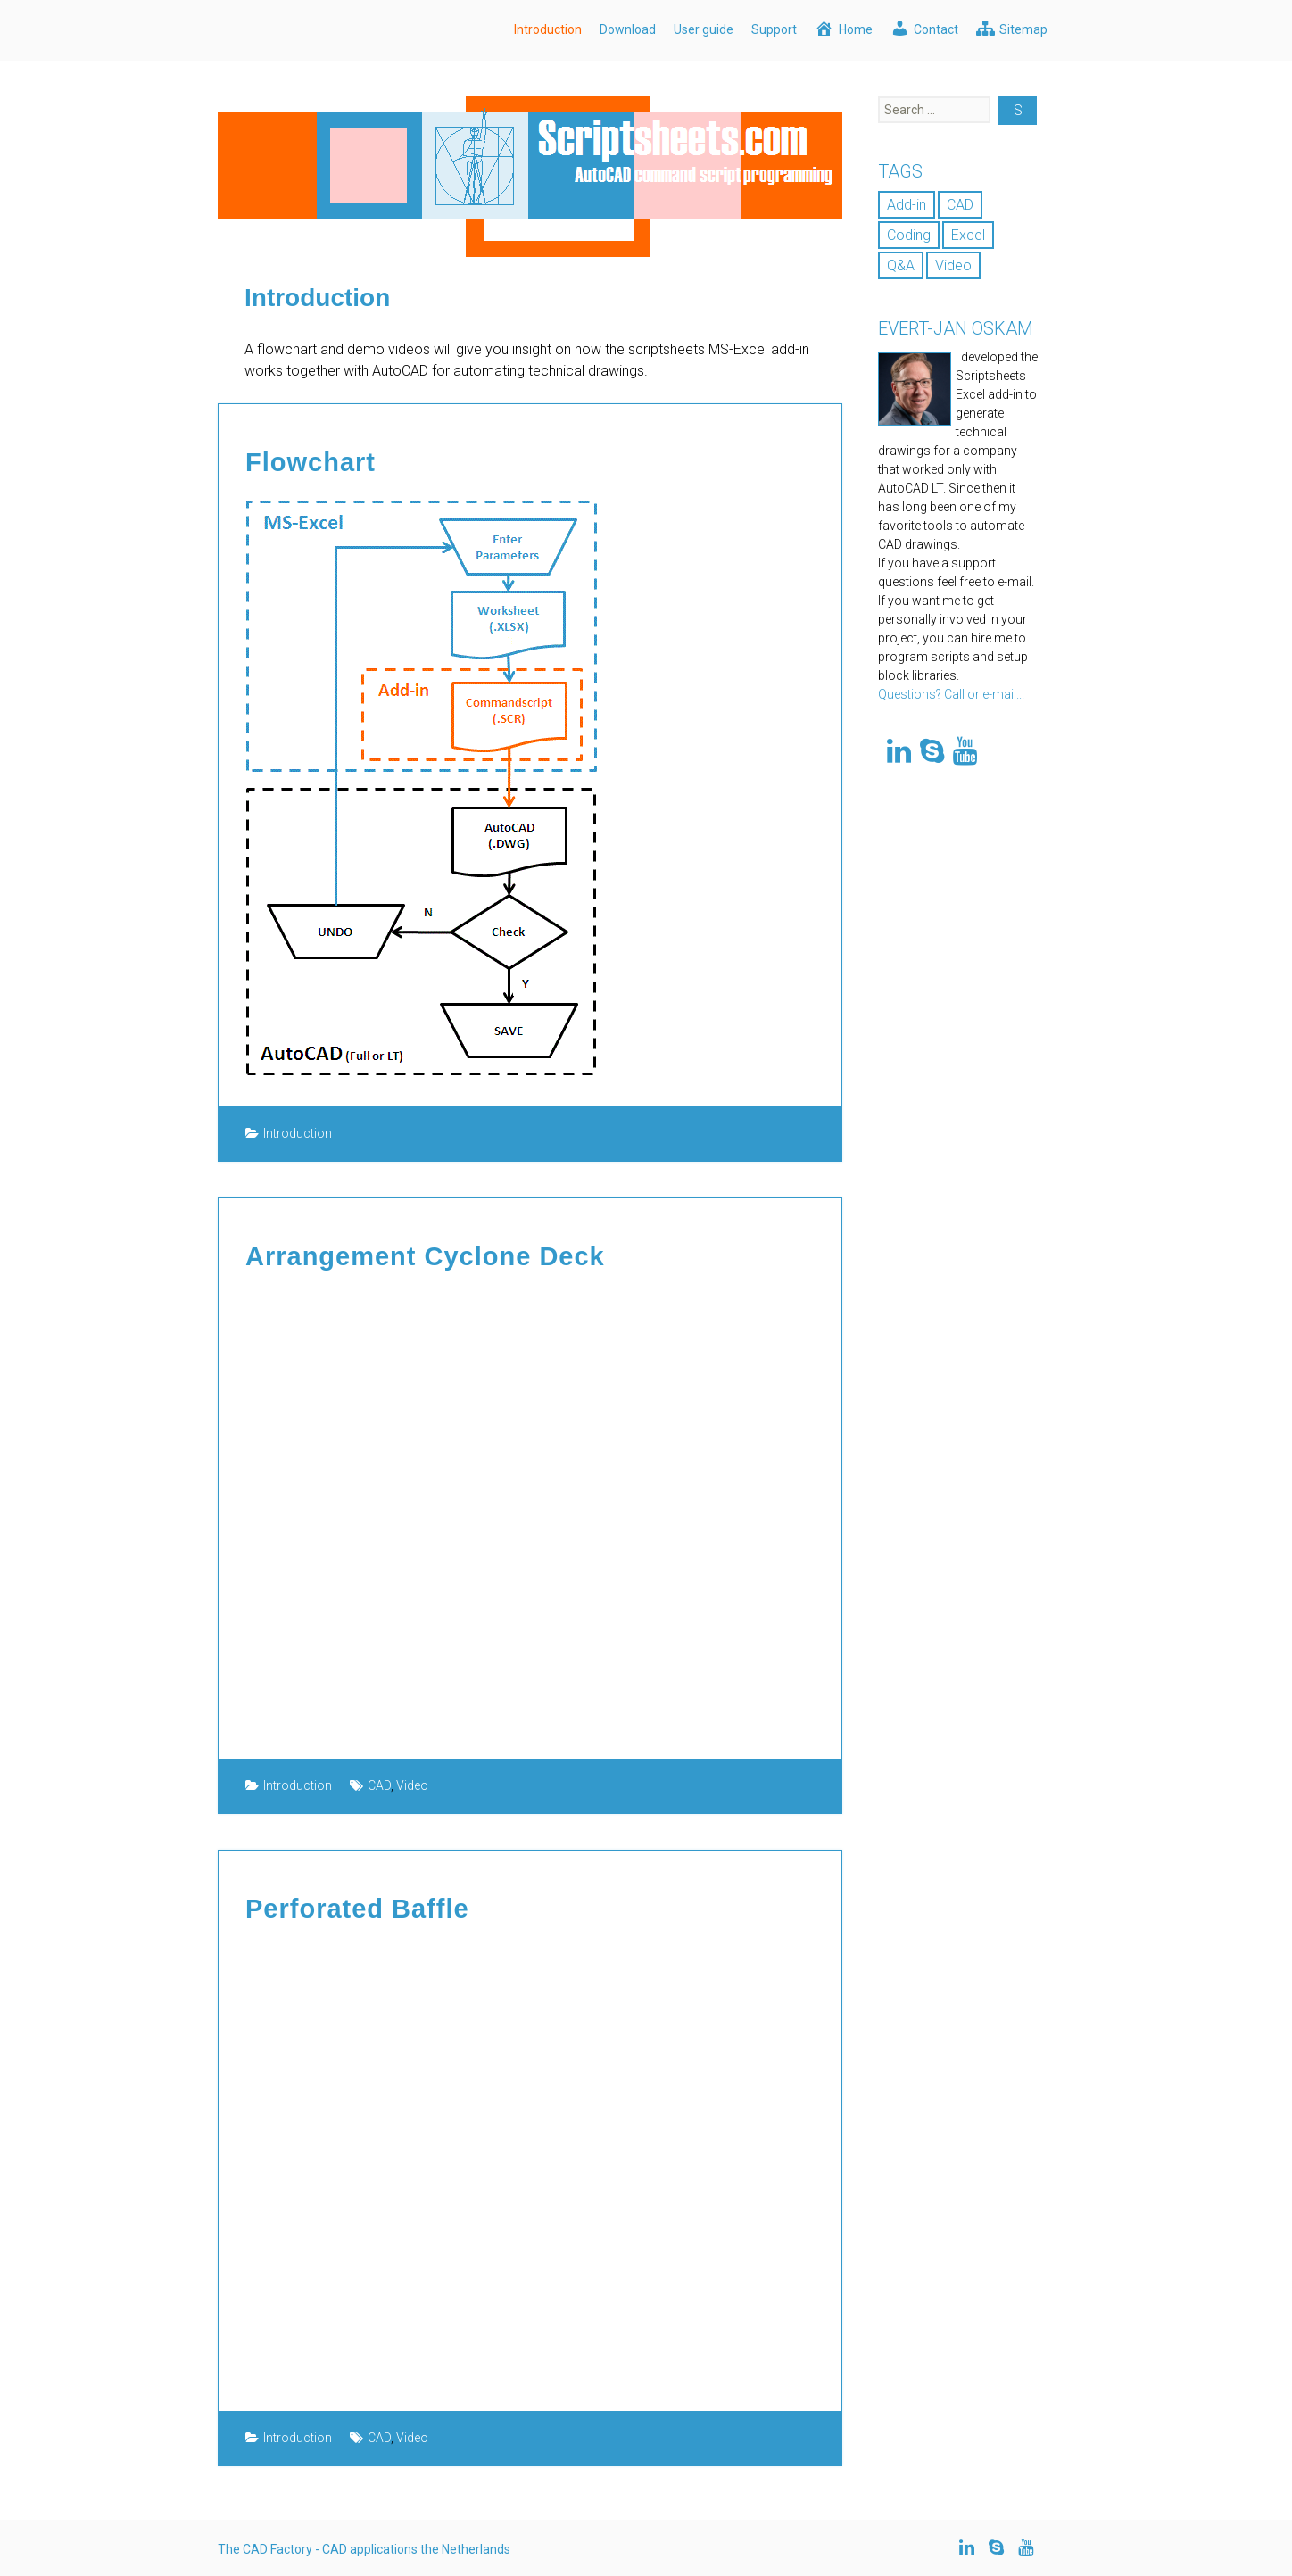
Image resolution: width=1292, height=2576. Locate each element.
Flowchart (308, 462)
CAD (379, 1784)
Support (774, 29)
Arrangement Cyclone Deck (419, 1255)
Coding (909, 235)
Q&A (901, 265)
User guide (703, 29)
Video (412, 1784)
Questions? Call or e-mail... (951, 694)
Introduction (548, 29)
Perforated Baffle (353, 1906)
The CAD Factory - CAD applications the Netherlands (364, 2546)
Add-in (906, 204)
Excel (968, 235)
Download (628, 29)
